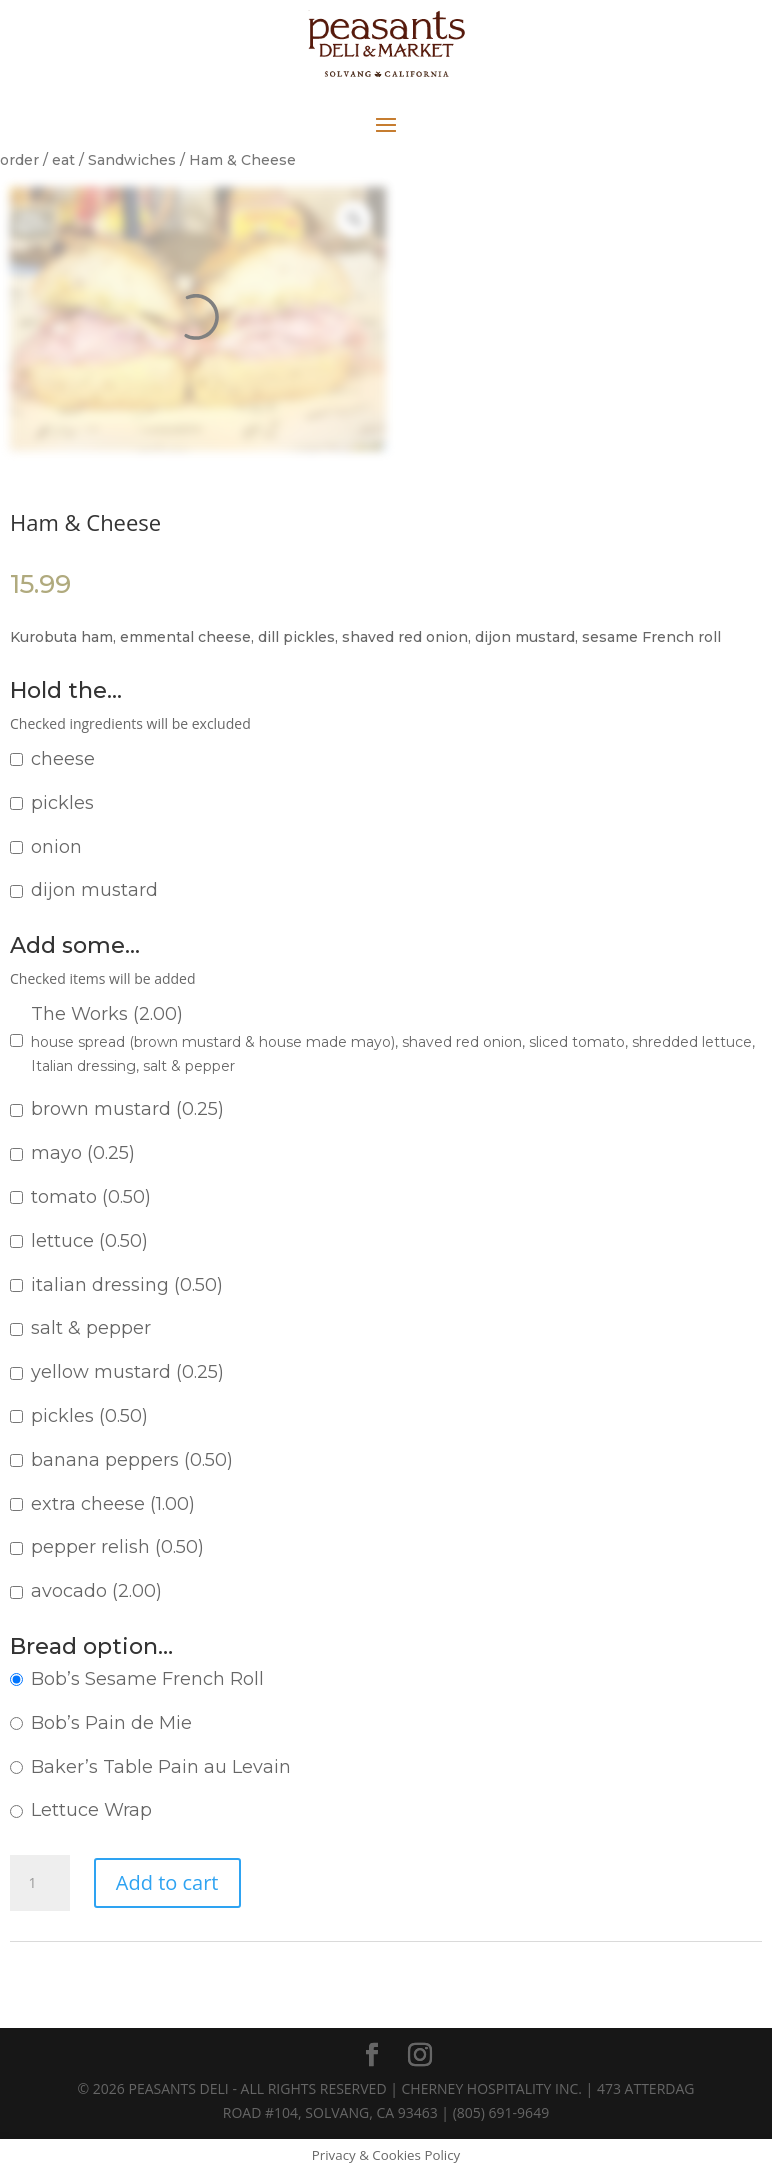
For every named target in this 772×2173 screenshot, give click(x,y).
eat (63, 160)
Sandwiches (132, 160)
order (19, 160)
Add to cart (167, 1882)
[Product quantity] (40, 1883)
